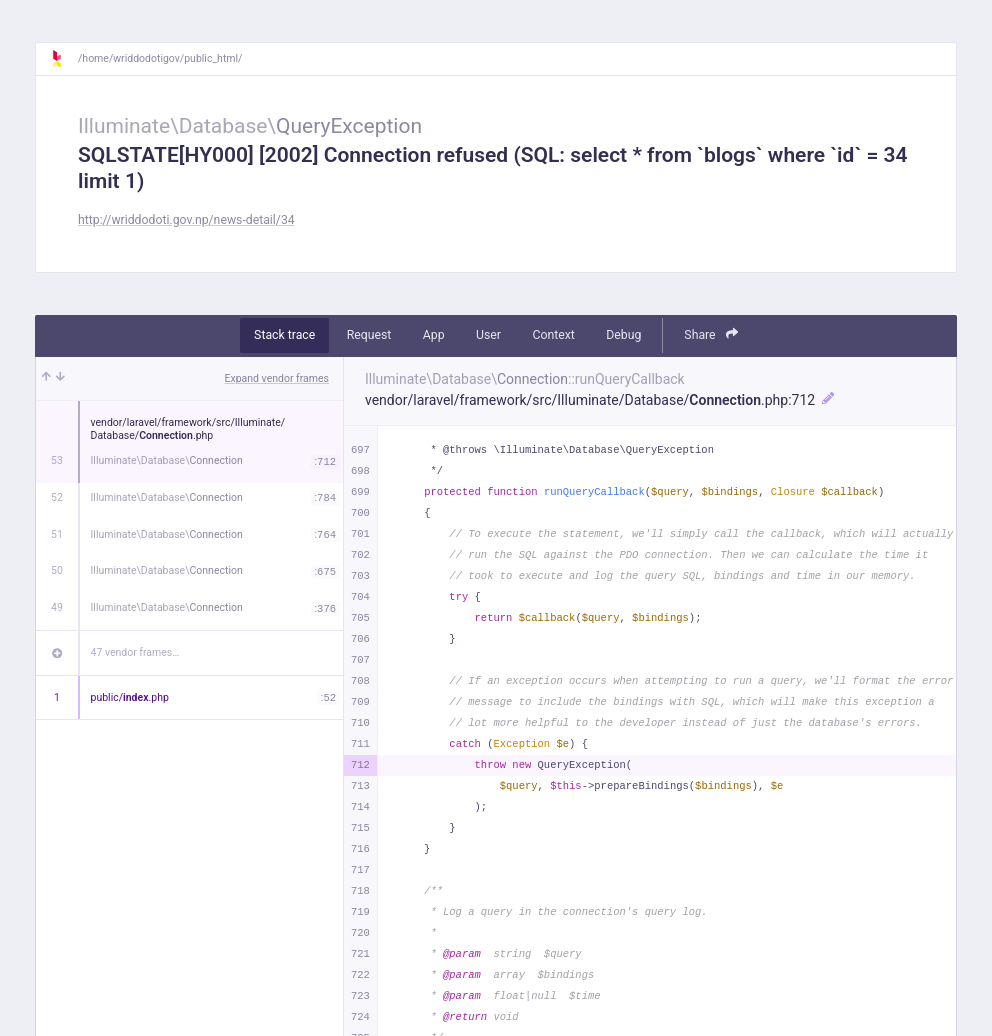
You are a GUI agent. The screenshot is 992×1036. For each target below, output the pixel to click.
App (434, 335)
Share (711, 334)
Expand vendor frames (277, 378)
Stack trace (284, 335)
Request (369, 335)
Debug (623, 335)
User (488, 335)
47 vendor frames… (135, 652)
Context (553, 335)
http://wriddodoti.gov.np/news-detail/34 (186, 220)
